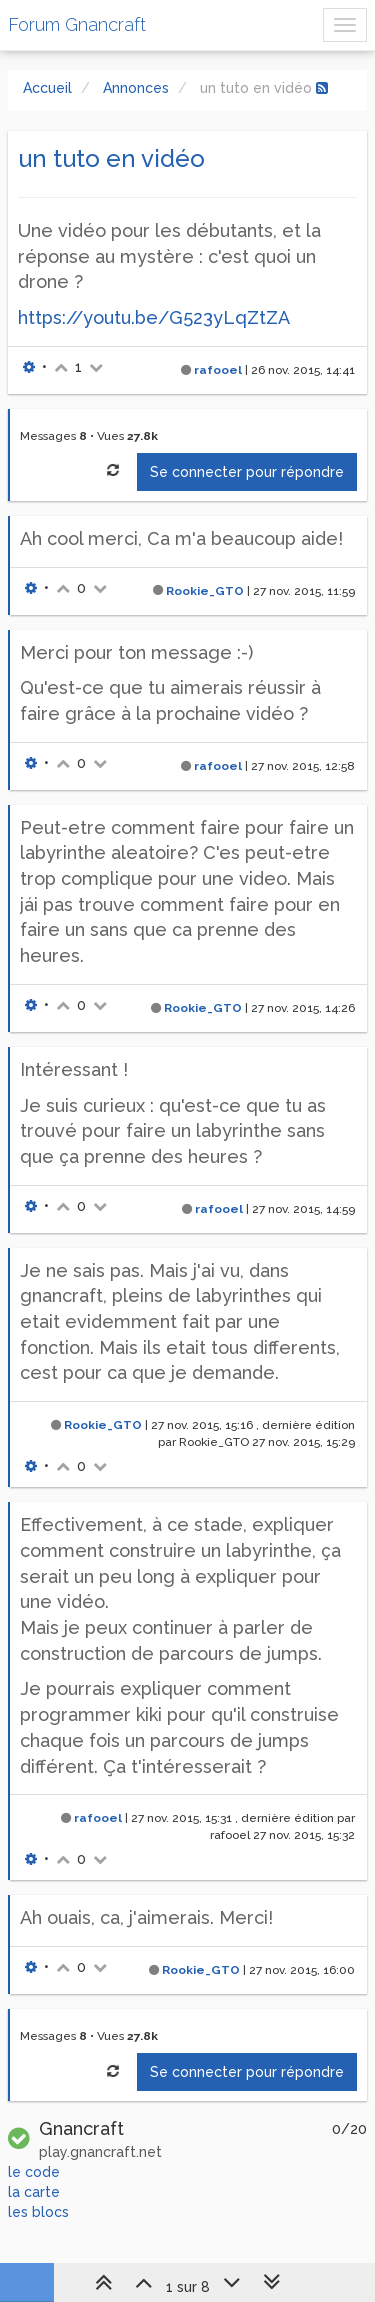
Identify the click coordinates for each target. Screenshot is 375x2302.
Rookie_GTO (205, 591)
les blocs (38, 2212)
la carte (34, 2192)
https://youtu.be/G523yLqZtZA (154, 317)
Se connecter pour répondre (247, 472)
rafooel (218, 370)
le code (34, 2172)
